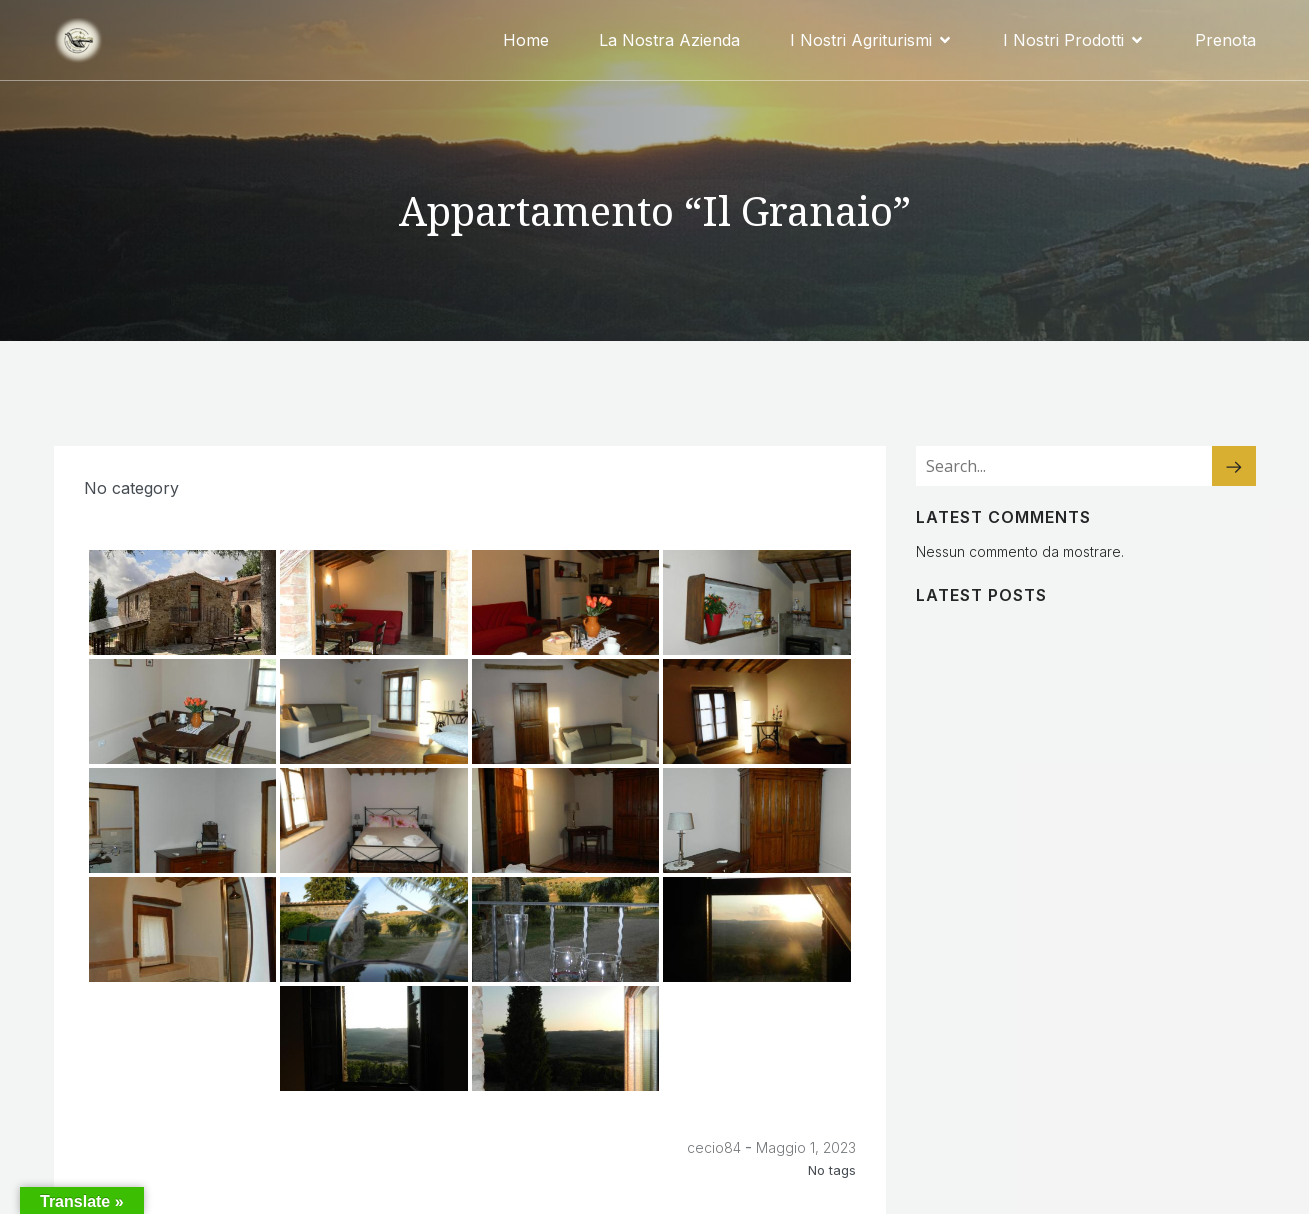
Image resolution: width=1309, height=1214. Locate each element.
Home (526, 40)
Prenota (1225, 40)
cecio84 (714, 1147)
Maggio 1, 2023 (806, 1147)
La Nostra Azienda (669, 40)
